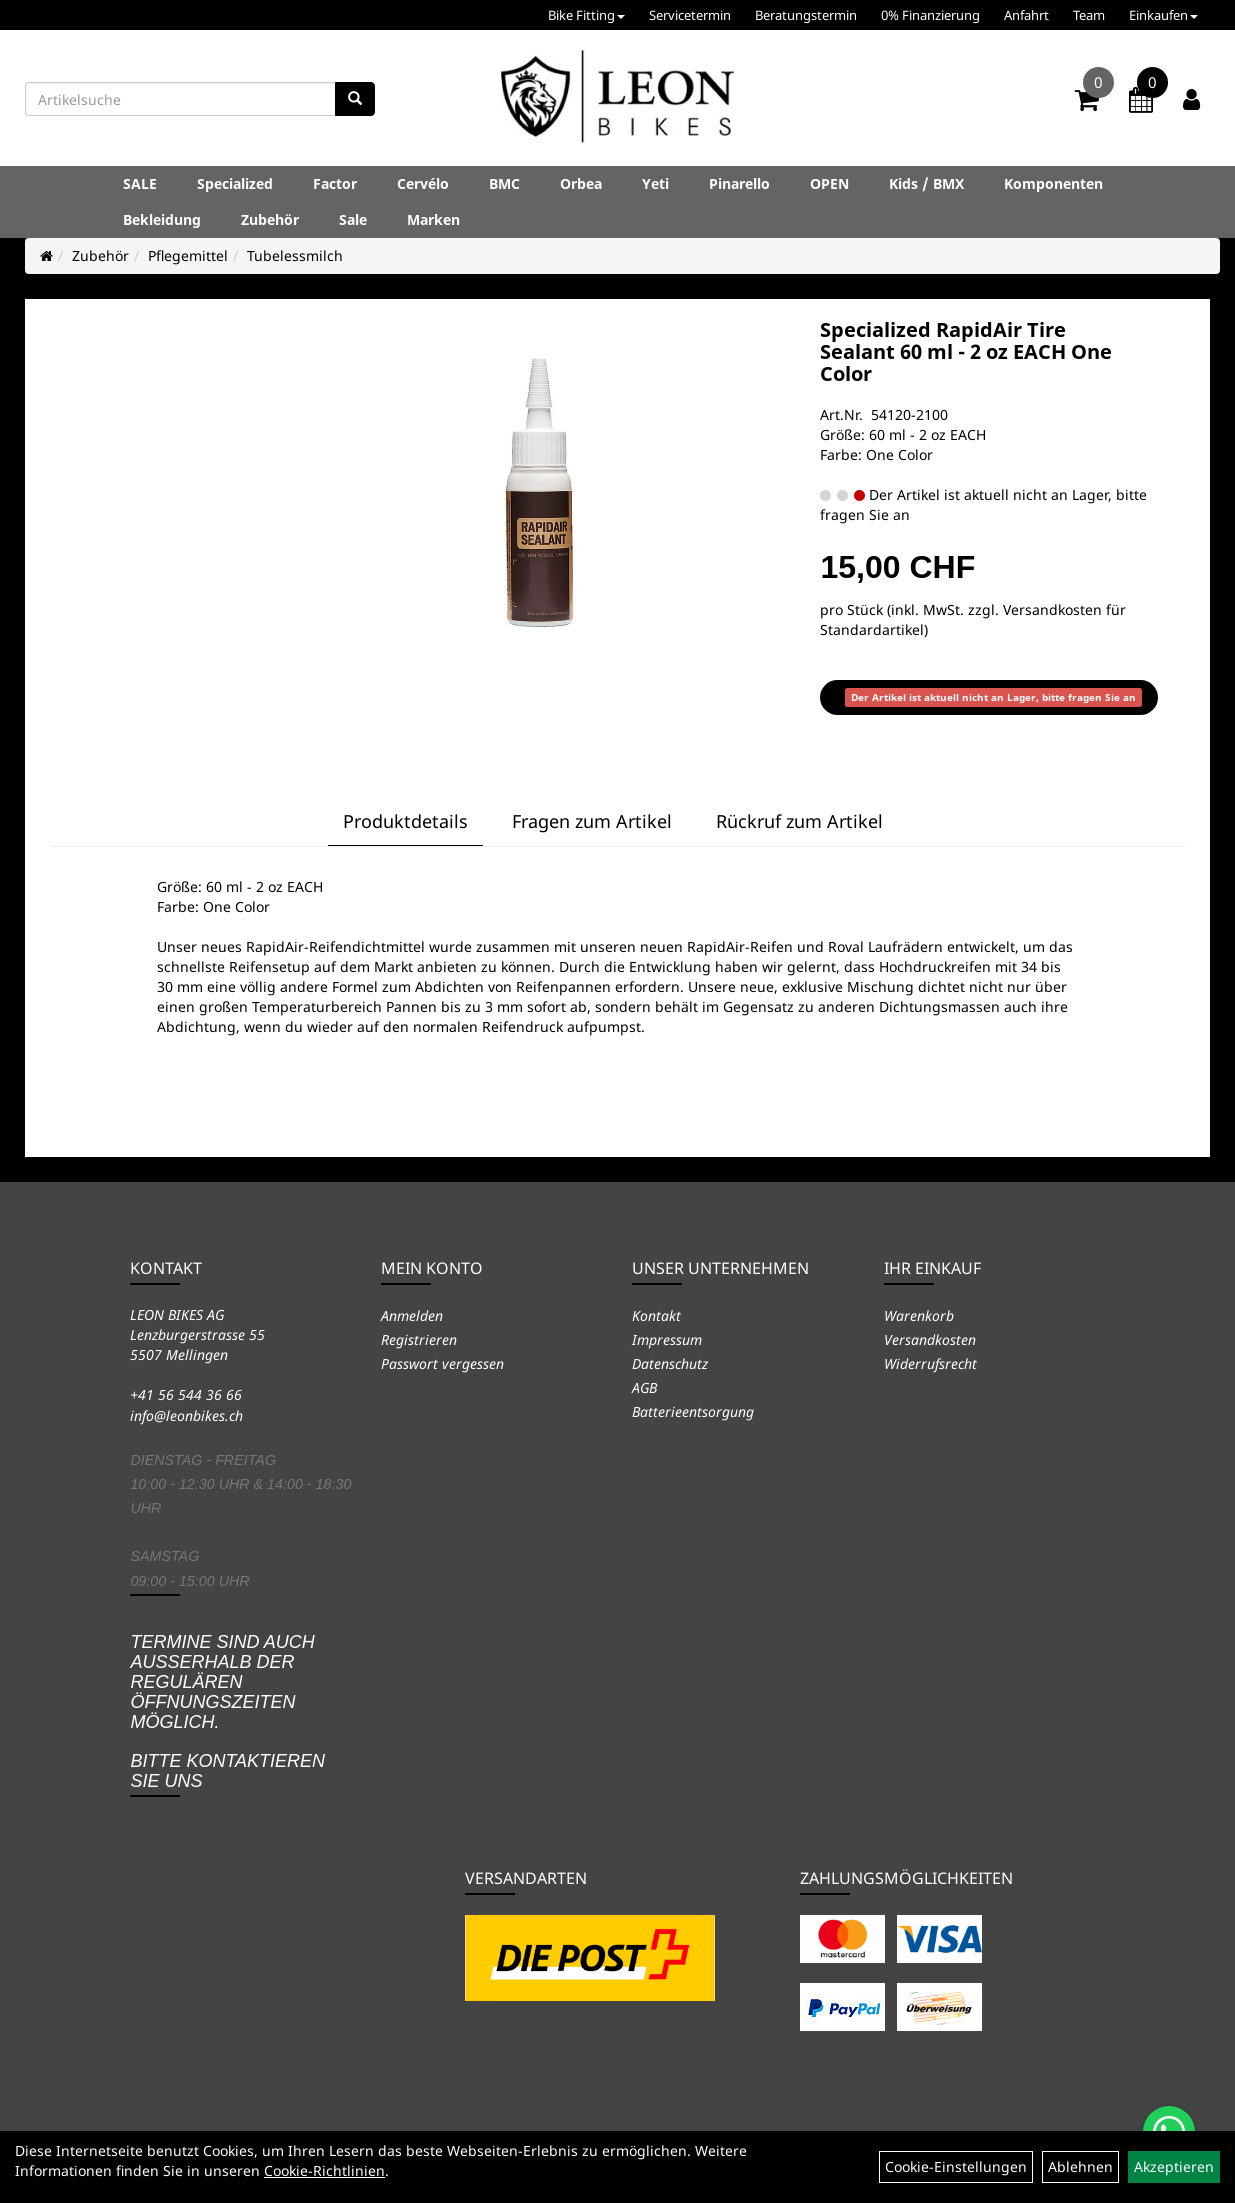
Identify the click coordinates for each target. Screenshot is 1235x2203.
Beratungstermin (806, 15)
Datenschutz (670, 1363)
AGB (644, 1387)
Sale (353, 219)
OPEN (829, 183)
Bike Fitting (586, 15)
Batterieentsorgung (693, 1411)
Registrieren (419, 1339)
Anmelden (412, 1315)
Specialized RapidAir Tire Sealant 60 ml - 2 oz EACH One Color (966, 351)
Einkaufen (1163, 15)
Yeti (655, 183)
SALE (140, 183)
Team (1089, 15)
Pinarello (739, 183)
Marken (433, 219)
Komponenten (1053, 183)
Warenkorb (919, 1315)
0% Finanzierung (930, 15)
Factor (335, 183)
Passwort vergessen (442, 1363)
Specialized (235, 183)
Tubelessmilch (295, 255)
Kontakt (656, 1315)
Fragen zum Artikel (592, 821)
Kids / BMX (926, 183)
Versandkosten (930, 1339)
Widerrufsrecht (930, 1363)
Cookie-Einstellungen (956, 2166)
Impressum (667, 1339)
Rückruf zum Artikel (799, 821)
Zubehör (270, 219)
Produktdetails (405, 821)
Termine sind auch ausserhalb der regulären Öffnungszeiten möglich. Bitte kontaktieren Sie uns (227, 1711)
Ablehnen (1080, 2166)
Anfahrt (1026, 15)
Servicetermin (690, 15)
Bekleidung (162, 219)
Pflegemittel (188, 255)
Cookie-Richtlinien (324, 2170)
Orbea (581, 183)
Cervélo (423, 183)
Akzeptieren (1174, 2166)
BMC (504, 183)
